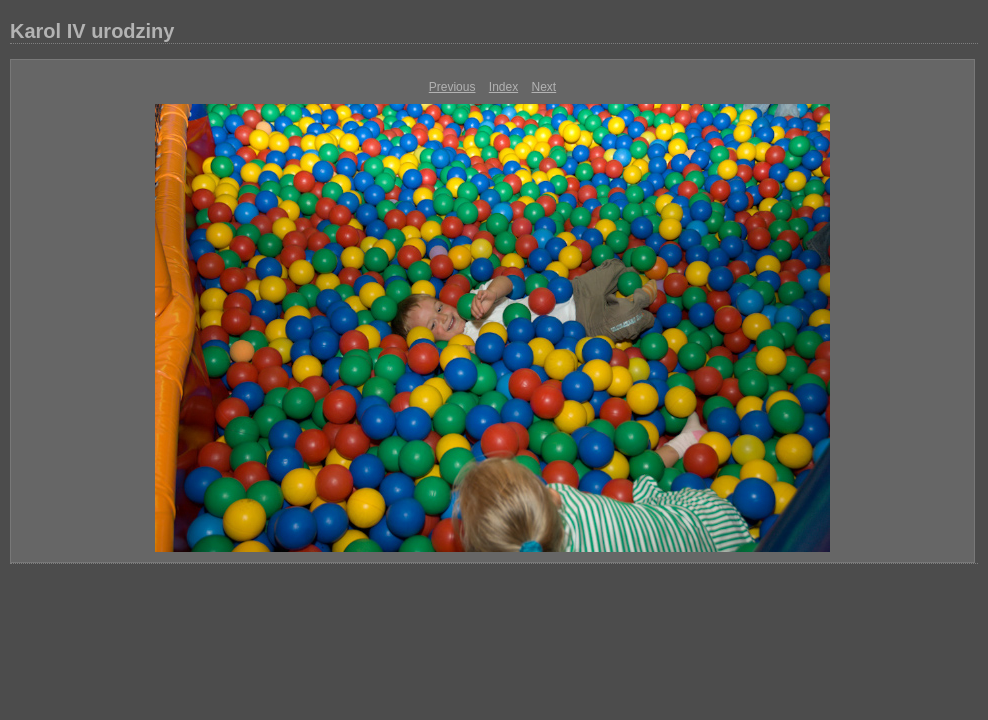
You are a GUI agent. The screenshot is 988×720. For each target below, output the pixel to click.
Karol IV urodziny (92, 31)
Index (503, 87)
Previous (452, 87)
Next (544, 87)
